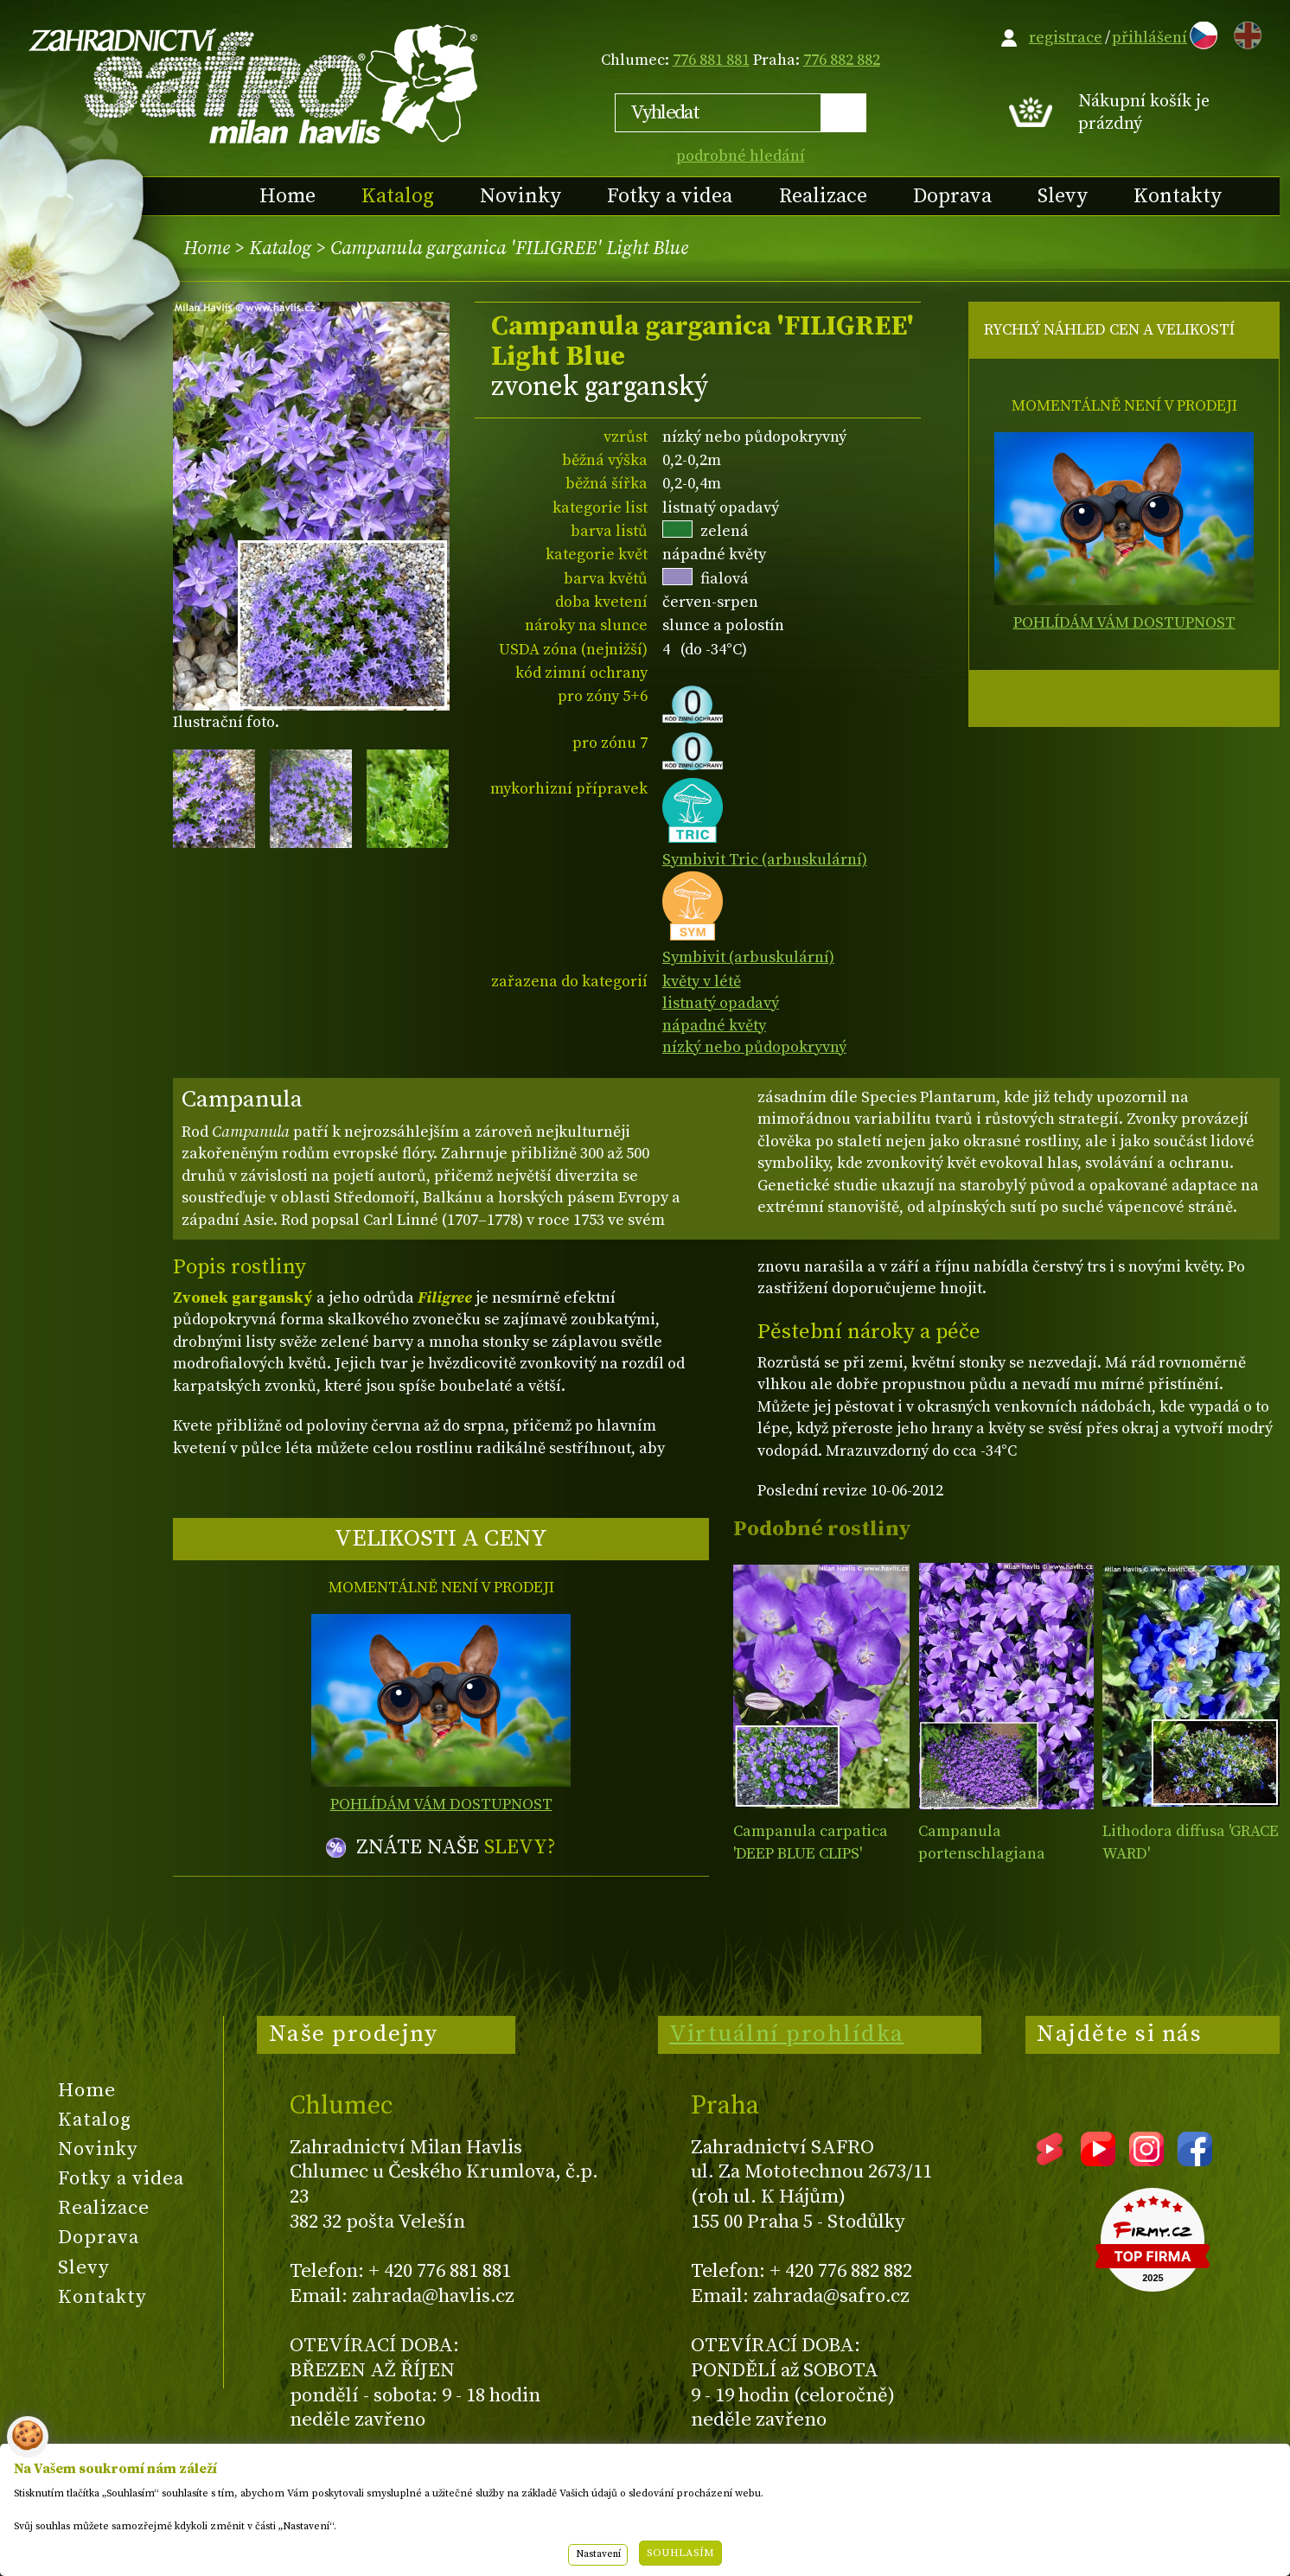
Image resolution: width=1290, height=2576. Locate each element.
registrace (1065, 38)
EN (1244, 32)
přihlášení (1149, 38)
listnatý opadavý (720, 1003)
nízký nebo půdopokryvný (754, 1047)
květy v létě (701, 982)
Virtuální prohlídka (786, 2034)
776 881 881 (711, 60)
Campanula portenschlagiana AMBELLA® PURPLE (986, 1853)
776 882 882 (841, 60)
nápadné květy (714, 1026)
